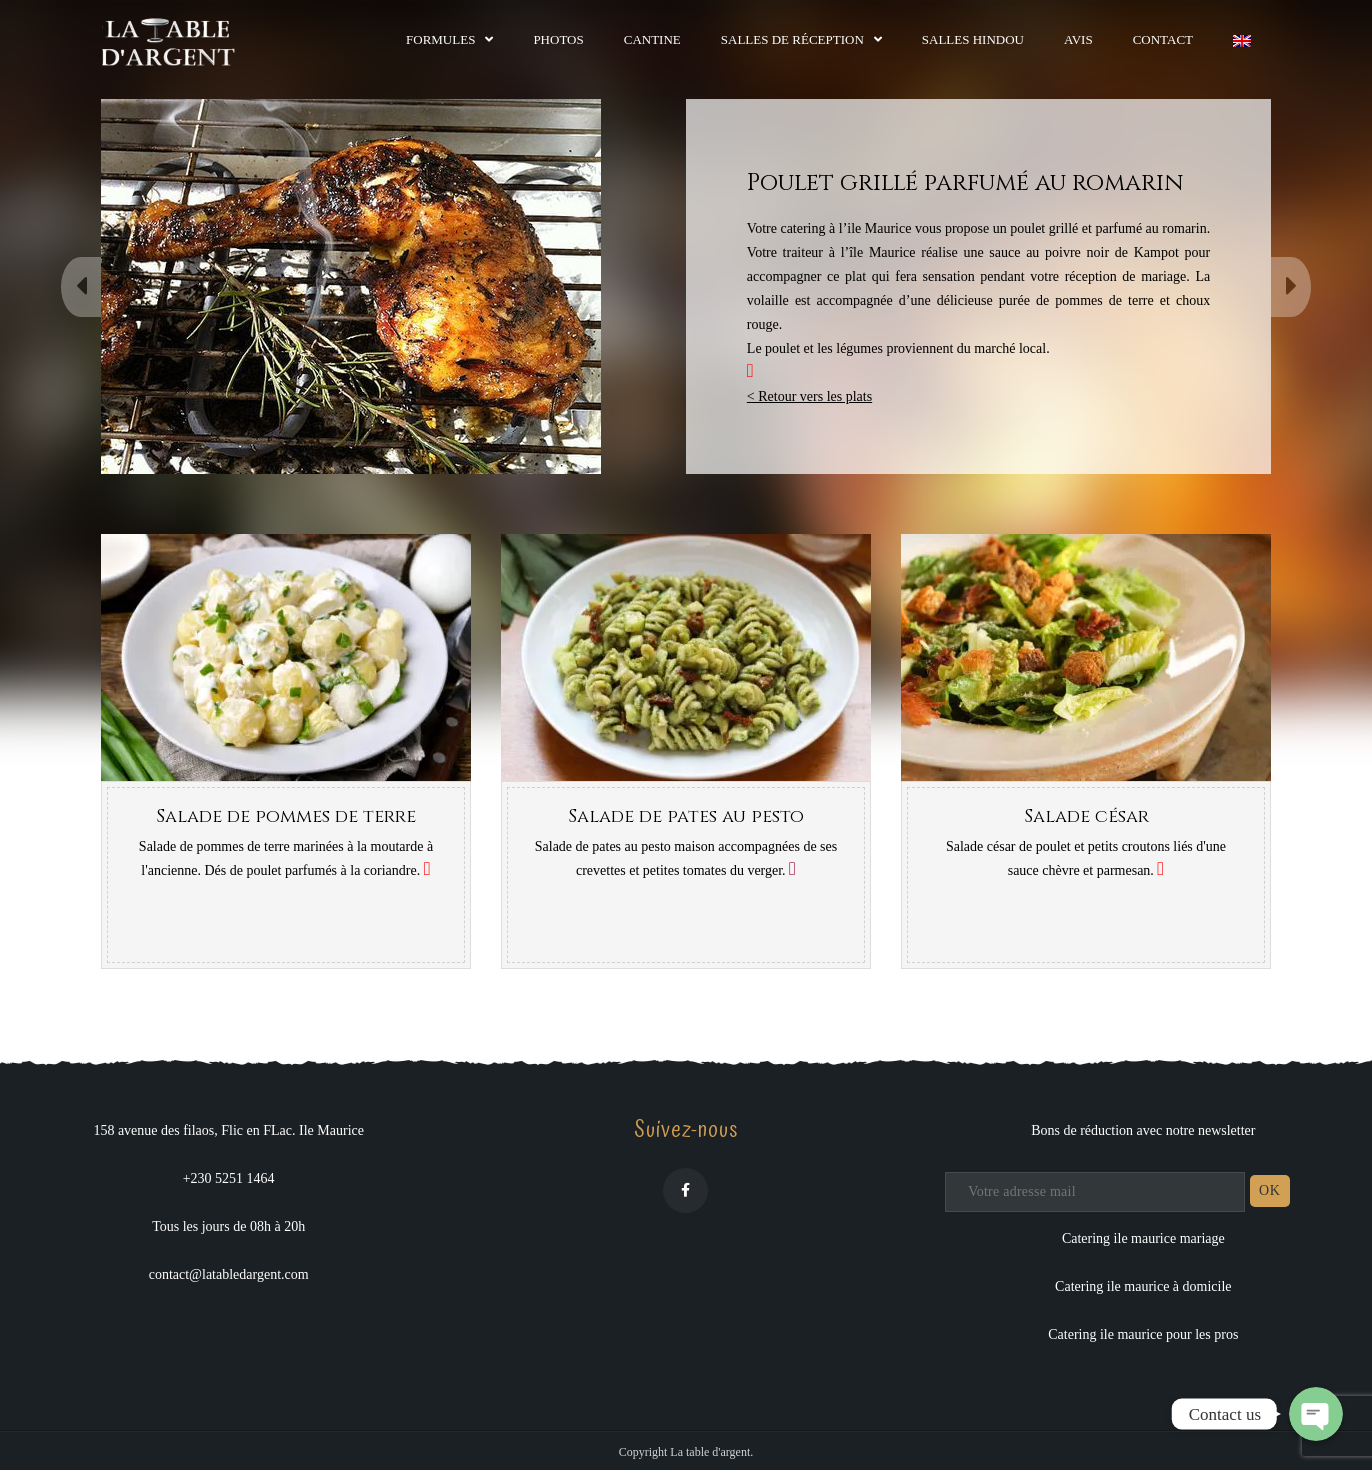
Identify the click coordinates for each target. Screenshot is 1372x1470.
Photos (558, 39)
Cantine (652, 39)
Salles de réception (792, 39)
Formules (440, 39)
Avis (1078, 39)
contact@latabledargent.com (229, 1274)
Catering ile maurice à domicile (1143, 1286)
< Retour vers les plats (809, 396)
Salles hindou (973, 39)
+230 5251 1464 (229, 1178)
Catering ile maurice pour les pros (1143, 1334)
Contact (1163, 39)
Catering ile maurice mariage (1143, 1238)
